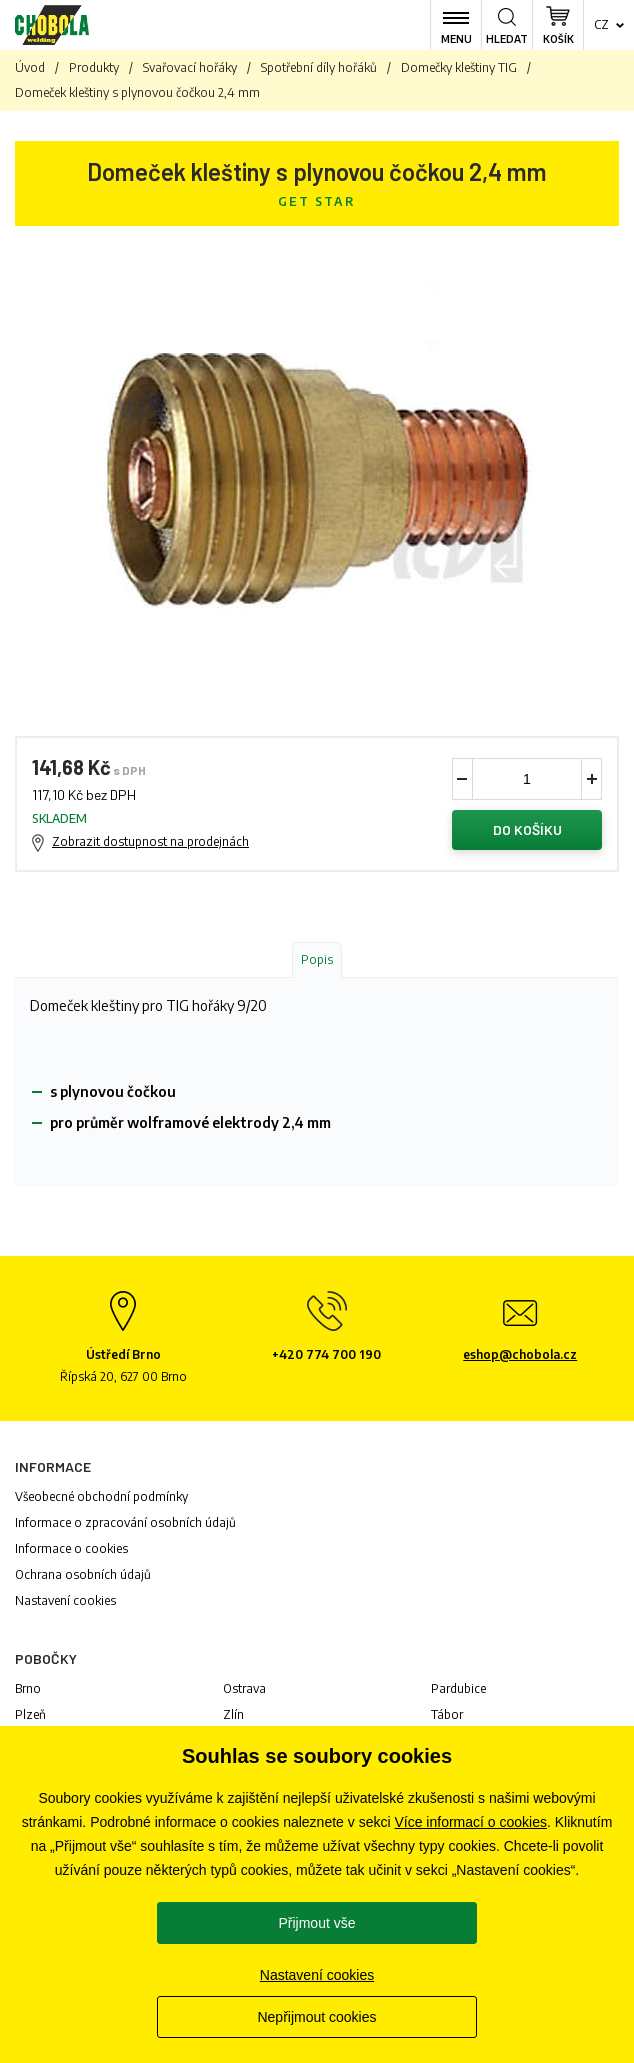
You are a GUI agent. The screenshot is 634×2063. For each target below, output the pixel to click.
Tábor (447, 1714)
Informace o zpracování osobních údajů (125, 1522)
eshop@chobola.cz (520, 1354)
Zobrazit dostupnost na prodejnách (150, 841)
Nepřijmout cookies (316, 2017)
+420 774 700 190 (326, 1354)
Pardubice (458, 1688)
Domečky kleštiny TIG (459, 67)
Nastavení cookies (65, 1600)
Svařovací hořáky (190, 67)
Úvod (30, 67)
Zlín (233, 1714)
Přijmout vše (316, 1923)
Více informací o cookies (470, 1822)
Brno (28, 1688)
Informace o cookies (71, 1548)
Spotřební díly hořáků (319, 67)
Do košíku (527, 829)
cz (601, 24)
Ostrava (244, 1688)
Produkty (94, 67)
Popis (317, 959)
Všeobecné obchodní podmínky (101, 1496)
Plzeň (30, 1714)
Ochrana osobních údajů (83, 1574)
